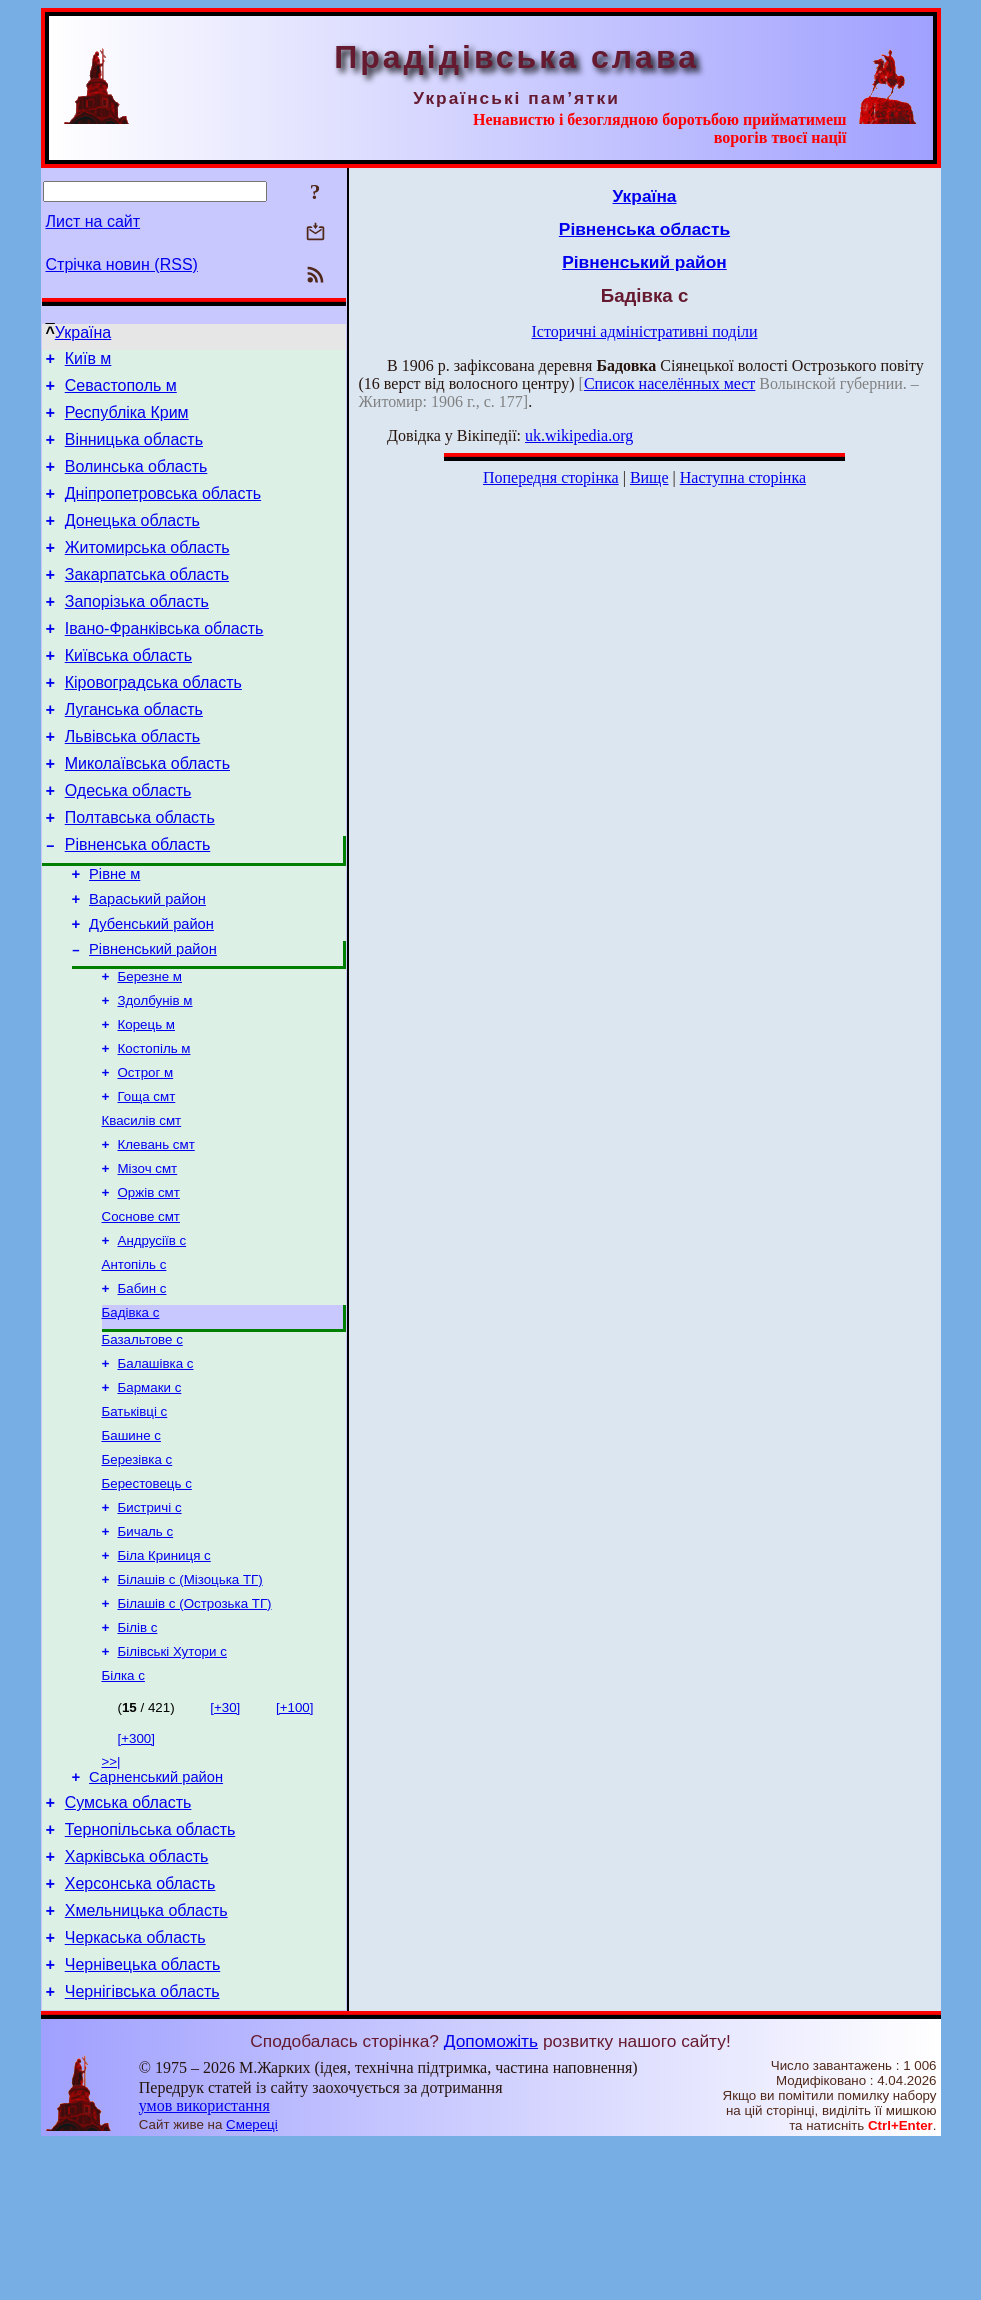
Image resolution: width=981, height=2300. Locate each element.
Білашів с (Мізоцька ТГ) (190, 1700)
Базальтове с (142, 1440)
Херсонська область (140, 2027)
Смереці (252, 2280)
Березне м (150, 1047)
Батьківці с (135, 1518)
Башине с (131, 1544)
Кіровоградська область (153, 721)
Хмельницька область (146, 2057)
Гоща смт (147, 1177)
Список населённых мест (669, 383)
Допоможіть (491, 2197)
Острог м (146, 1151)
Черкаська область (135, 2087)
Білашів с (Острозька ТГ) (195, 1726)
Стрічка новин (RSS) (122, 264)
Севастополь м (121, 391)
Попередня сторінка (551, 477)
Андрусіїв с (152, 1333)
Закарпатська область (147, 601)
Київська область (128, 691)
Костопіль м (154, 1125)
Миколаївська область (147, 811)
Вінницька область (134, 451)
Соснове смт (141, 1307)
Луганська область (134, 751)
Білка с (123, 1804)
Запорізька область (137, 631)
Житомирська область (147, 571)
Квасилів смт (142, 1203)
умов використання (204, 2261)
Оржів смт (149, 1281)
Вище (649, 477)
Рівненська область (138, 901)
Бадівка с (131, 1411)
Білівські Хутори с (172, 1778)
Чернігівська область (142, 2147)
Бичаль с (146, 1648)
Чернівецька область (143, 2117)
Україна (83, 332)
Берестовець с (147, 1596)
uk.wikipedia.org (579, 435)
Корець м (146, 1099)
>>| (111, 1890)
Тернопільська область (150, 1967)
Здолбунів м (155, 1073)
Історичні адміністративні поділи (645, 331)
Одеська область (128, 841)
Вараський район (147, 962)
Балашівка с (156, 1466)
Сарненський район (156, 1909)
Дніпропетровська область (163, 511)
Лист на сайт (93, 221)
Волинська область (136, 481)
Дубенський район (151, 990)
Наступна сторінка (743, 477)
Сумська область (128, 1937)
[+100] (294, 1836)
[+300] (136, 1867)
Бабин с (142, 1385)
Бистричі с (150, 1622)
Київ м (88, 361)
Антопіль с (134, 1359)
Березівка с (137, 1570)
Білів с (138, 1752)
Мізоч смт (148, 1255)
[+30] (225, 1836)
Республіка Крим (127, 421)
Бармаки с (150, 1492)
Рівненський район (153, 1018)
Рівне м (114, 934)
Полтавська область (140, 871)
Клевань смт (156, 1229)
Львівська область (132, 781)
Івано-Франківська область (164, 661)
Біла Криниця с (164, 1674)
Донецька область (132, 541)
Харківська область (137, 1997)
